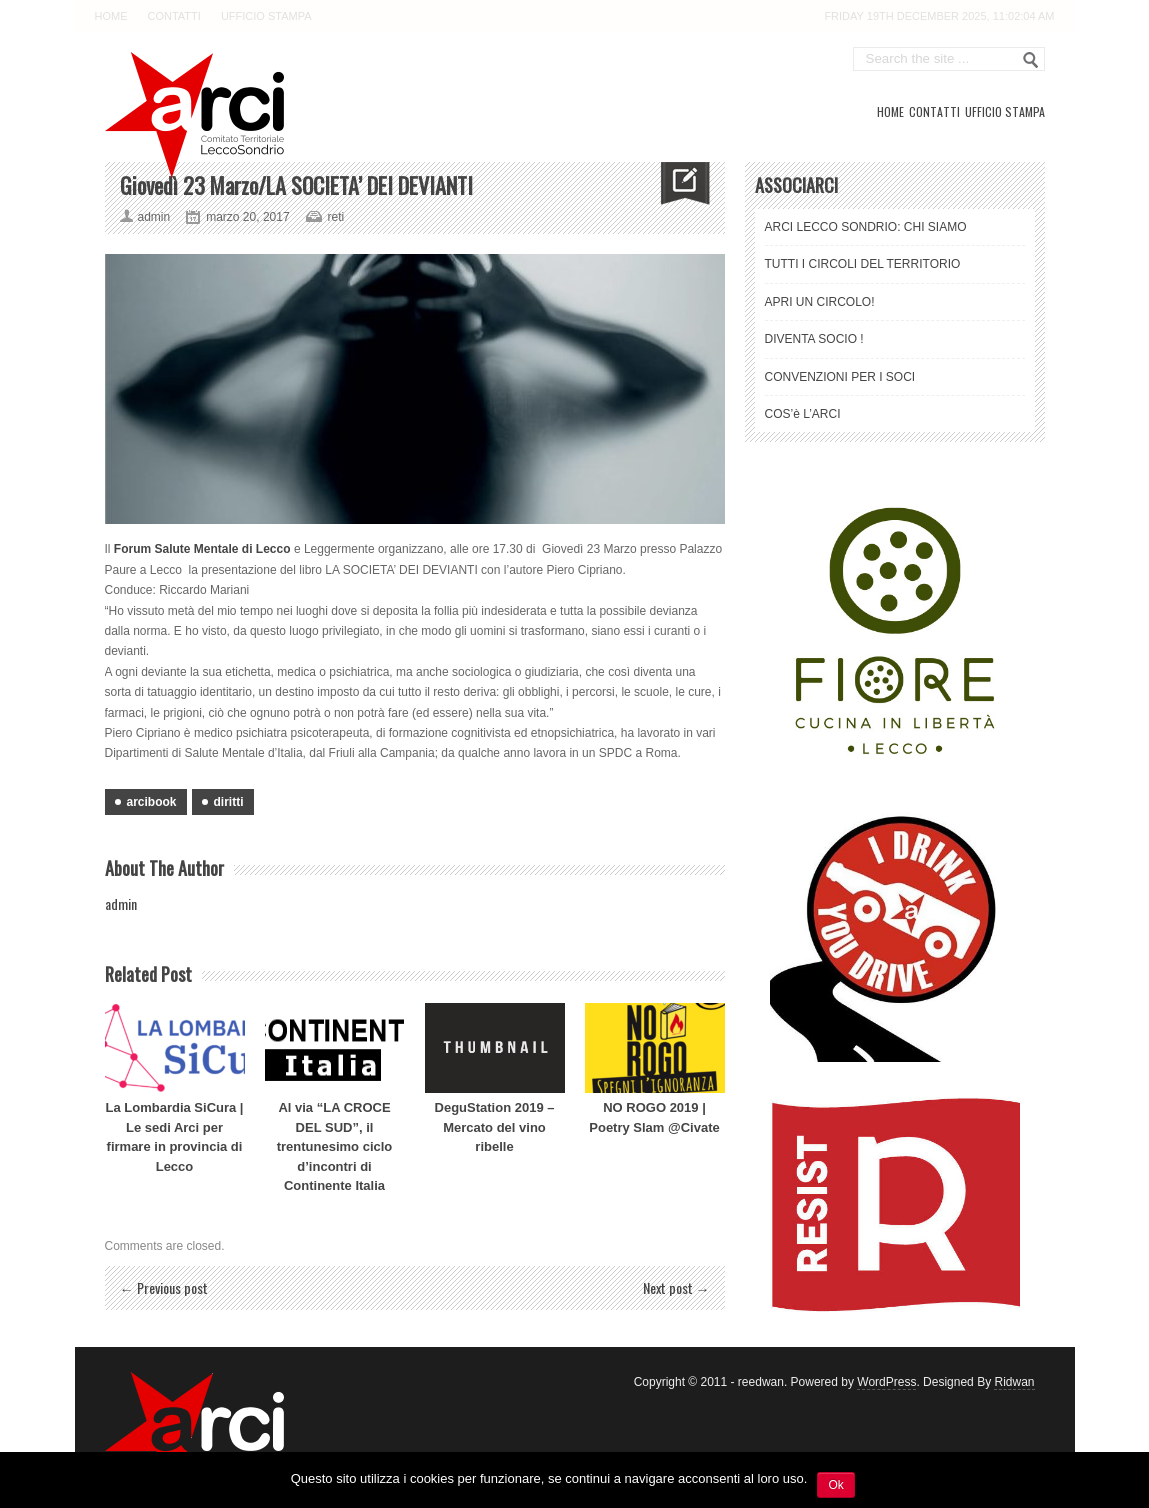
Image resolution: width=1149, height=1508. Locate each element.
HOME (111, 16)
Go (1031, 60)
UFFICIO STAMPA (266, 16)
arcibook (152, 802)
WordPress (886, 1382)
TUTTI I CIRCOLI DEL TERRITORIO (863, 264)
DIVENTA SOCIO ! (814, 339)
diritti (229, 802)
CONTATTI (174, 16)
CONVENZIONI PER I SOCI (840, 377)
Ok (835, 1485)
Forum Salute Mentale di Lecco (202, 549)
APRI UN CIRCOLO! (820, 302)
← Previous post (164, 1287)
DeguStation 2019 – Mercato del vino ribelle (495, 1127)
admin (121, 903)
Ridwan (1014, 1382)
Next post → (676, 1287)
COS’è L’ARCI (803, 414)
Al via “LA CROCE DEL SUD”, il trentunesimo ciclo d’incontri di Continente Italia (335, 1146)
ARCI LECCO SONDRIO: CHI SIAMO (866, 227)
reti (336, 217)
